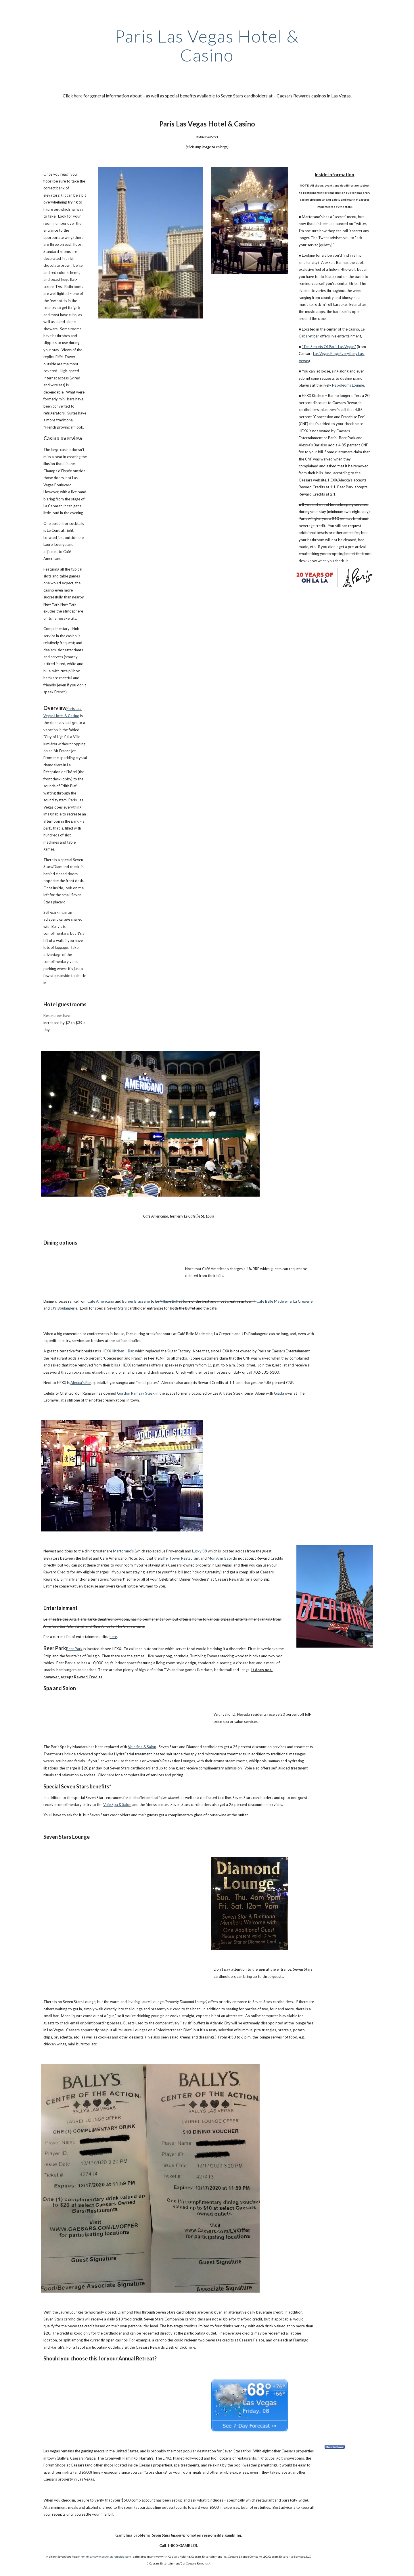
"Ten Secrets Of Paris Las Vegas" (329, 346)
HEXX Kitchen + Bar (117, 1351)
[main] (207, 45)
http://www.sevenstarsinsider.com (108, 2556)
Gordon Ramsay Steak (136, 1393)
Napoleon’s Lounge (348, 385)
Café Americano (100, 1301)
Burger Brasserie (136, 1301)
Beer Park (74, 1648)
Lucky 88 (199, 1551)
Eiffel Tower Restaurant (180, 1558)
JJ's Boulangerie (64, 1308)
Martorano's (123, 1551)
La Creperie (303, 1301)
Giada (279, 1393)
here (78, 95)
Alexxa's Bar (80, 1382)
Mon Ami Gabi (220, 1558)
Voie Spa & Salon (142, 1746)
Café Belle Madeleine (274, 1301)
